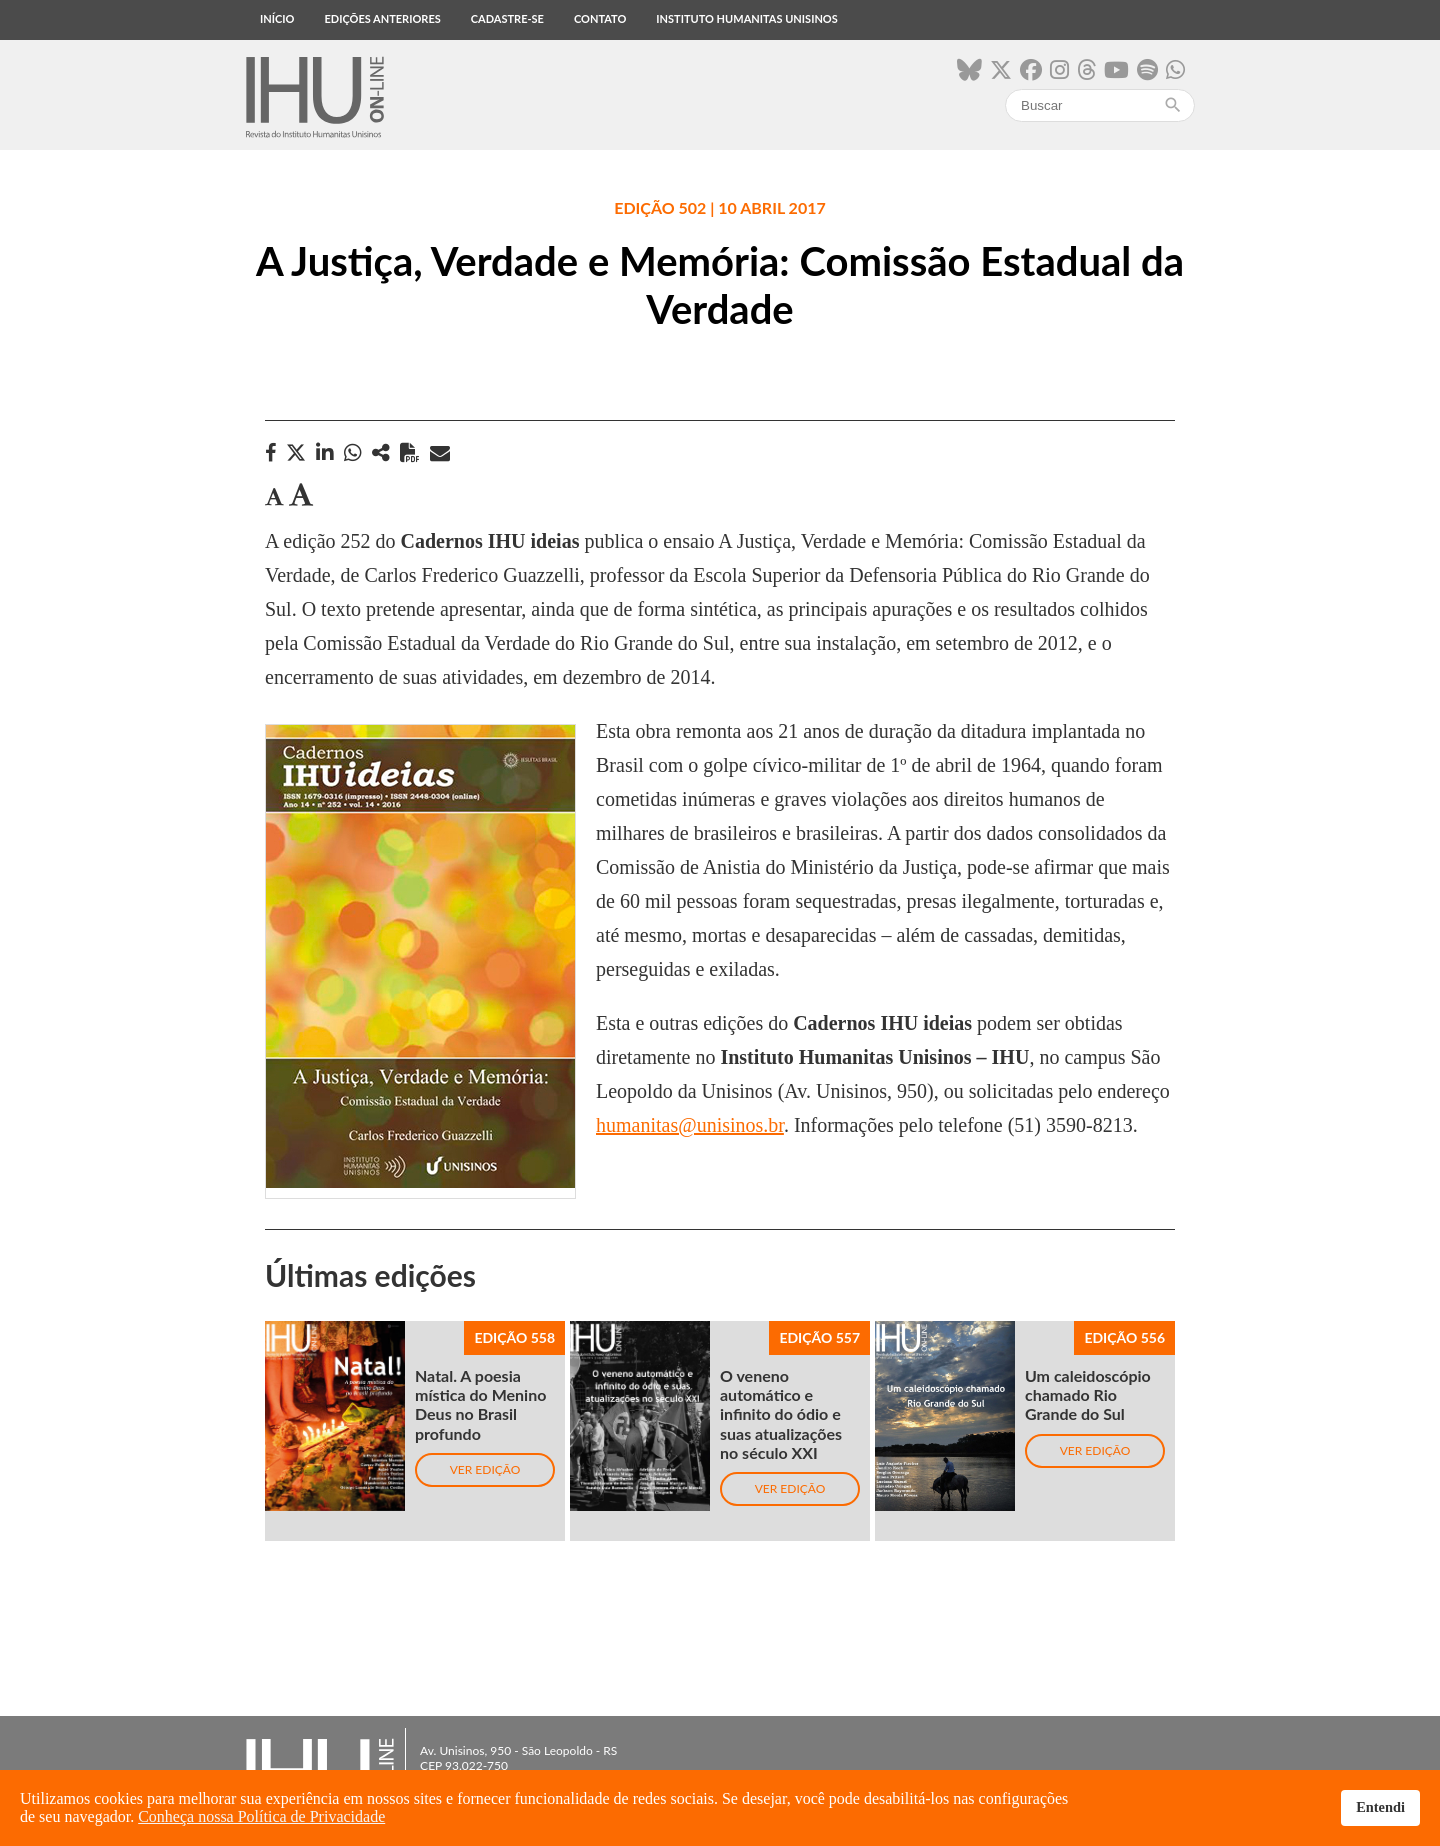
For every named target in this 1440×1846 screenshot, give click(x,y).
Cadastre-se (507, 18)
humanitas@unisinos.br (690, 1125)
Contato (600, 18)
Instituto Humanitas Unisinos (746, 18)
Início (277, 18)
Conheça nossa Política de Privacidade (261, 1816)
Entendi (1380, 1807)
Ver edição (485, 1469)
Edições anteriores (382, 18)
